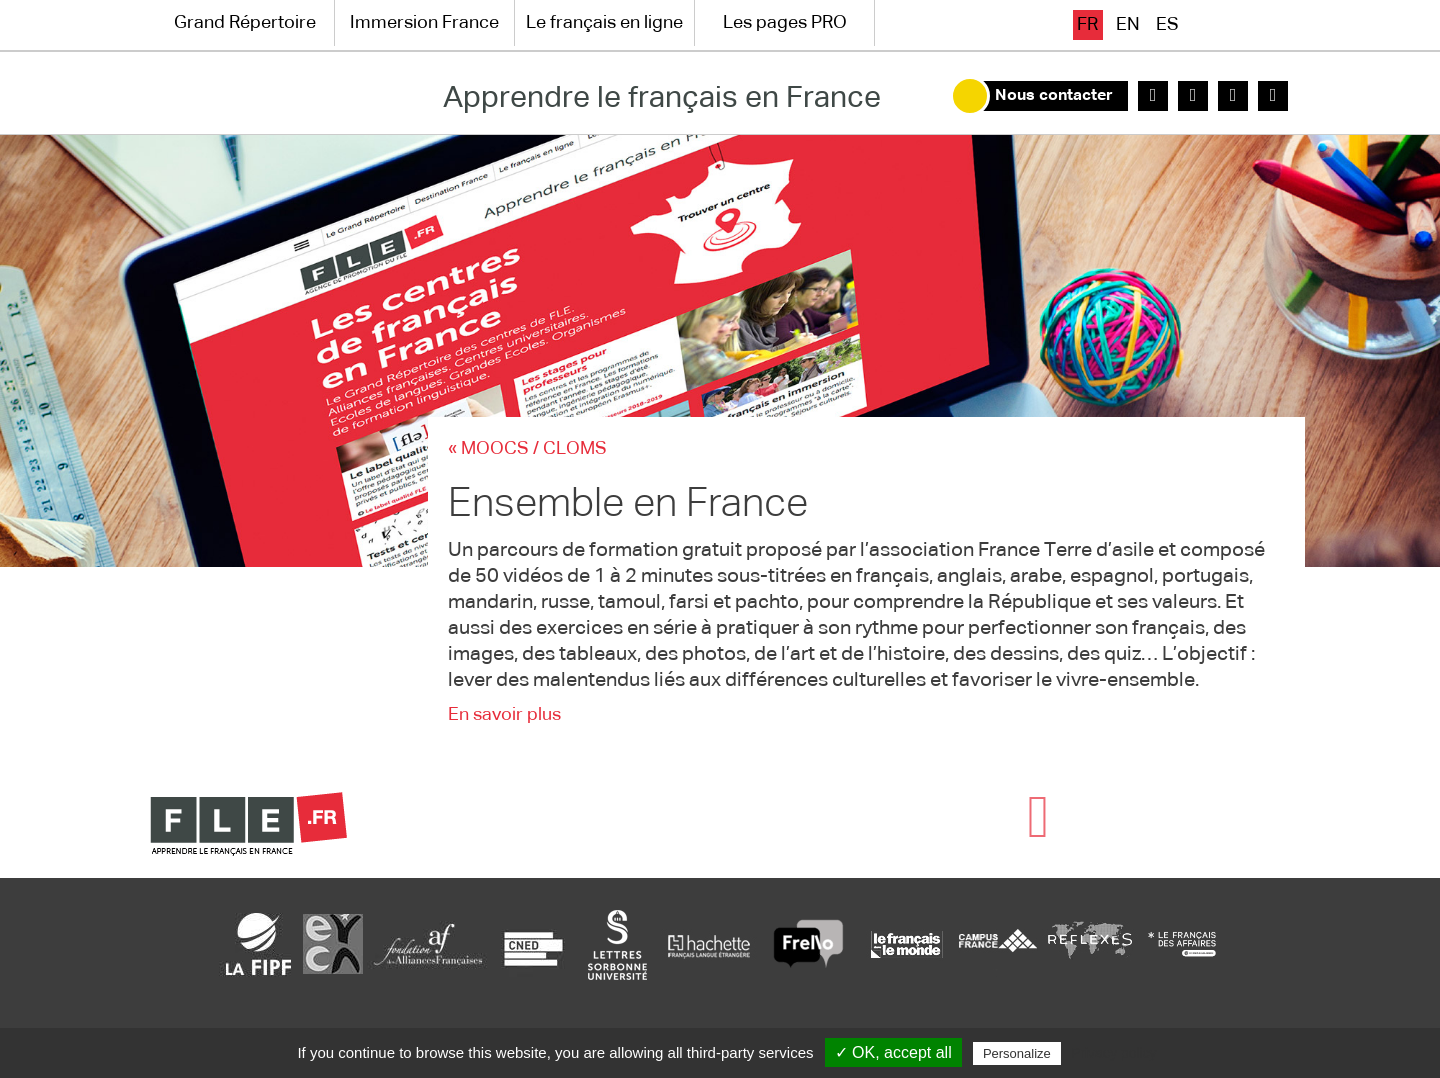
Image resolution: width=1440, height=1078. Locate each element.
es (1167, 25)
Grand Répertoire (245, 23)
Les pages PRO (785, 23)
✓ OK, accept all (893, 1052)
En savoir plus (504, 715)
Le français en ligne (604, 23)
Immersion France (424, 23)
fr (1087, 25)
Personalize (1017, 1053)
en (1128, 25)
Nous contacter (1054, 96)
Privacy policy (1114, 1053)
